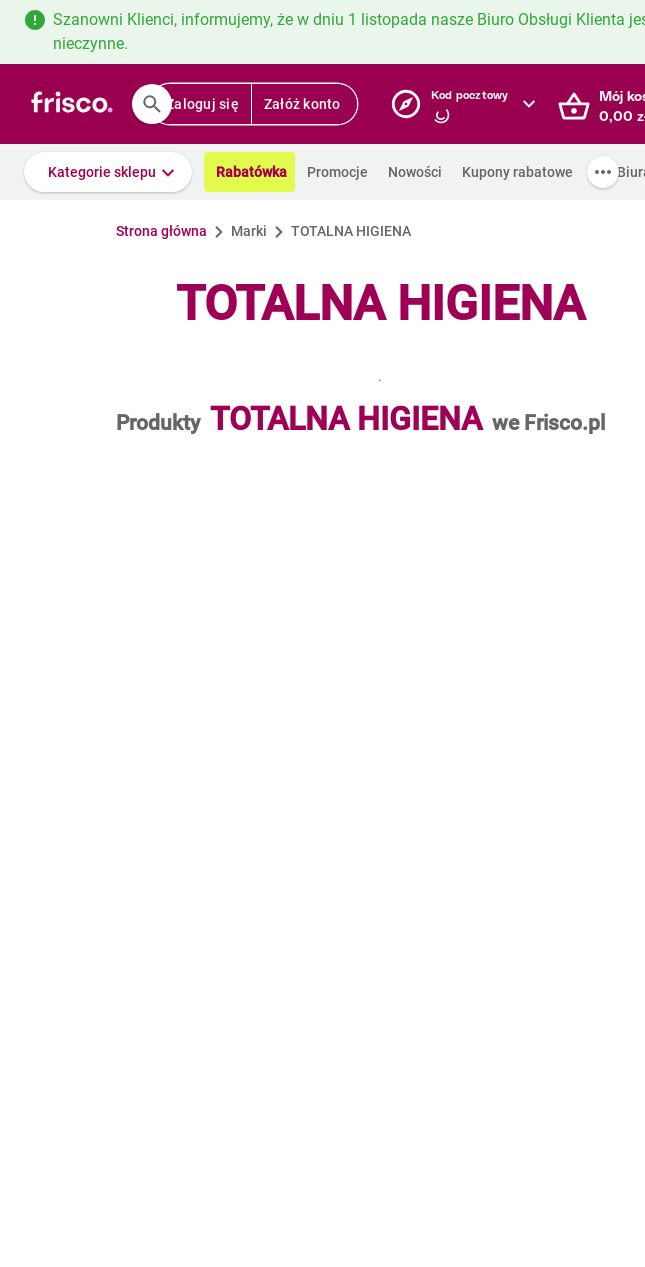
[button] (108, 172)
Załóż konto (302, 104)
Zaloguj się (202, 104)
